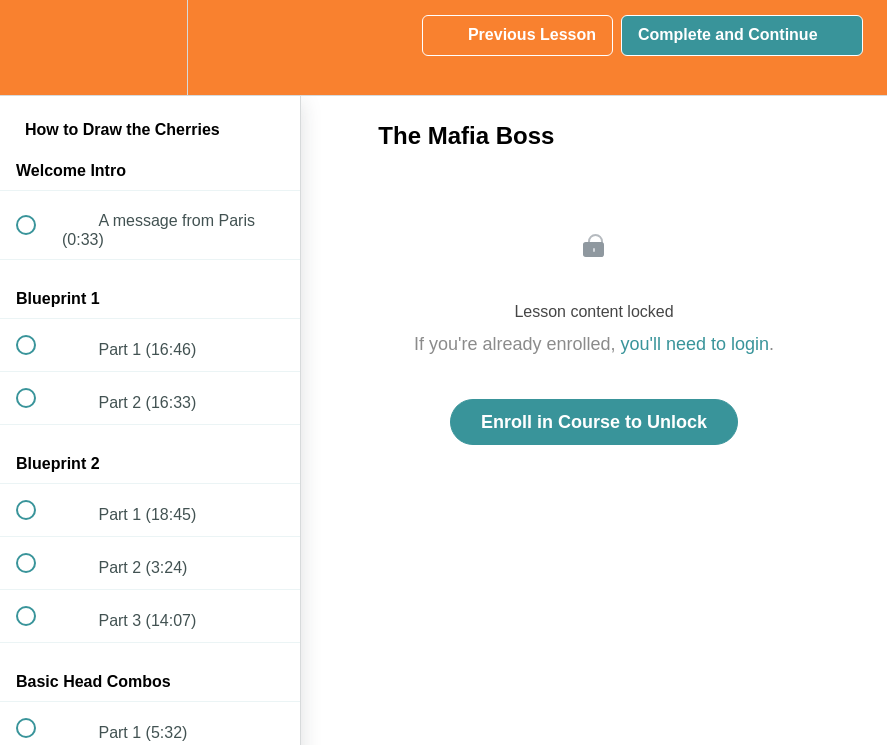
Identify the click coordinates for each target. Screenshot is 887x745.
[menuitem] (150, 47)
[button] (37, 47)
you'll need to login (695, 344)
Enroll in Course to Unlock (594, 422)
